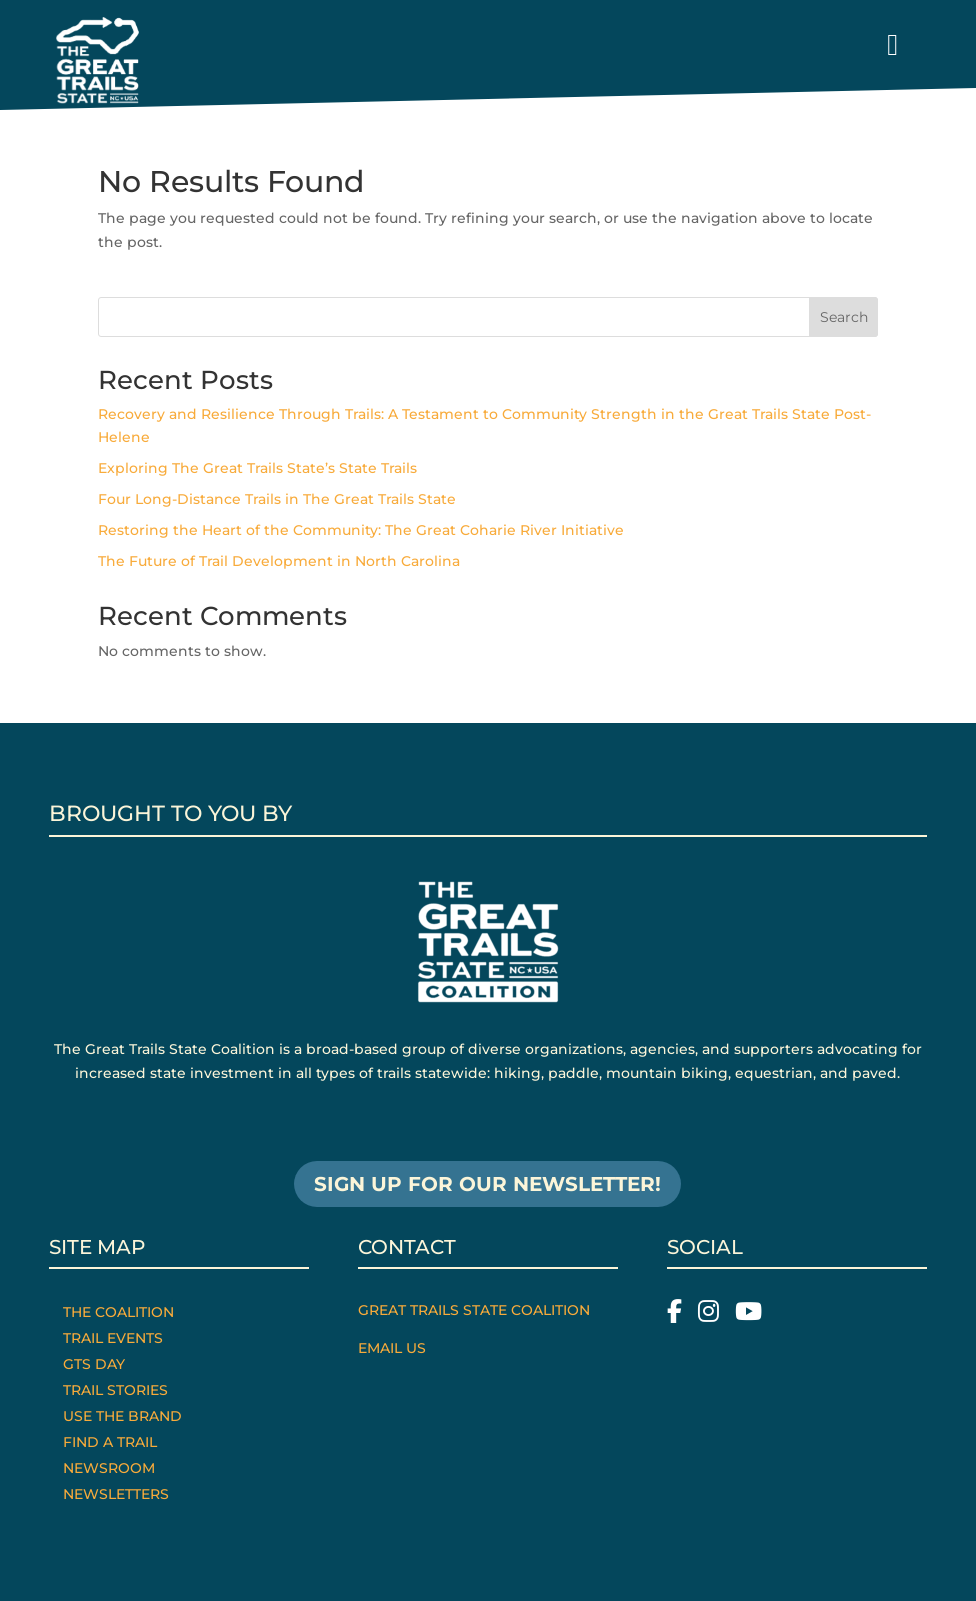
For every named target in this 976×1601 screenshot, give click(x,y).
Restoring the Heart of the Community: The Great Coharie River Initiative (361, 530)
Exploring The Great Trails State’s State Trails (257, 468)
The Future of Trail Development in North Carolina (279, 561)
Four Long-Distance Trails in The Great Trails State (277, 499)
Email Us (392, 1348)
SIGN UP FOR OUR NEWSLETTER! (487, 1184)
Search (844, 317)
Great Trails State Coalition (474, 1310)
